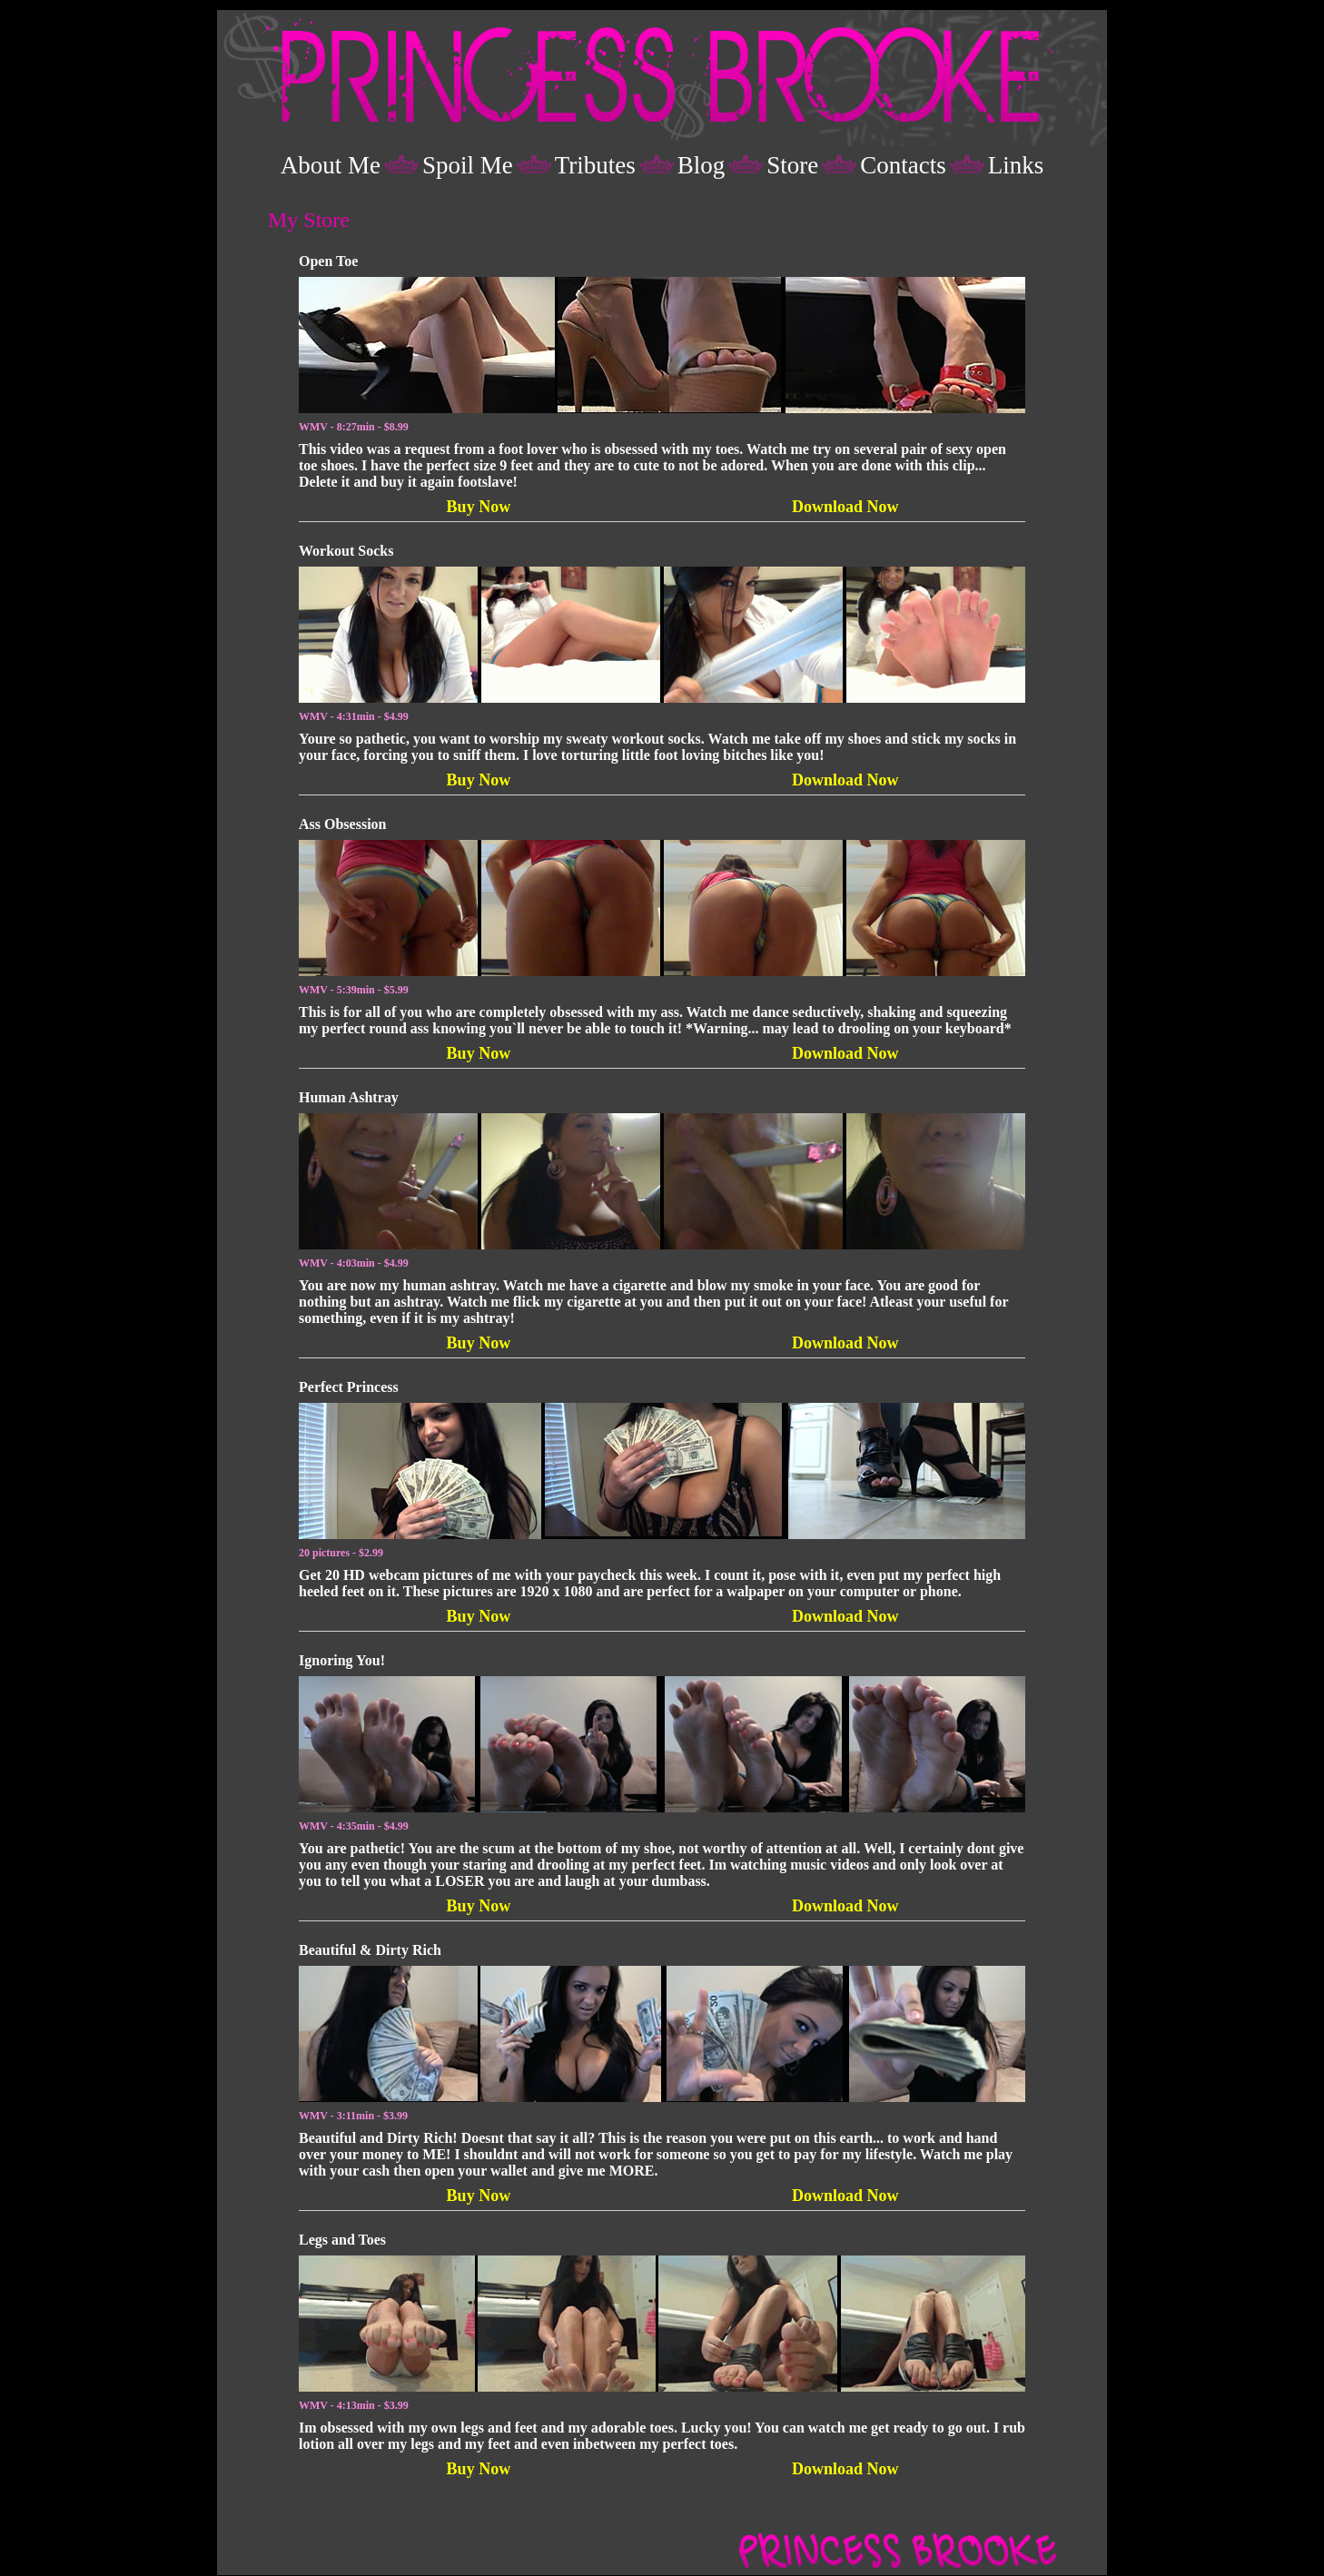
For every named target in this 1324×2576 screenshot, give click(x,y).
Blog (701, 165)
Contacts (903, 165)
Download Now (845, 507)
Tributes (595, 165)
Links (1016, 165)
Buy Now (479, 507)
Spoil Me (467, 165)
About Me (330, 165)
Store (792, 165)
